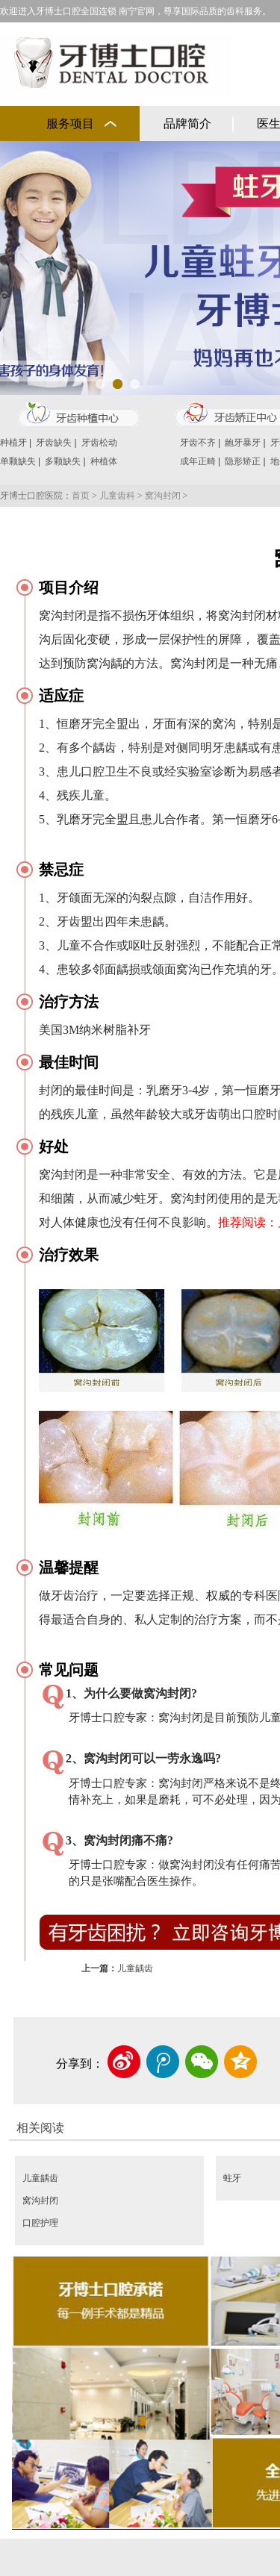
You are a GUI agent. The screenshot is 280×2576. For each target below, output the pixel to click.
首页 (81, 495)
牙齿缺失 (54, 442)
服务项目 (70, 123)
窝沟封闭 (163, 495)
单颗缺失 (18, 461)
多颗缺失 (63, 461)
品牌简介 (187, 123)
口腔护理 (40, 2223)
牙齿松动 (99, 442)
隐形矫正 (243, 461)
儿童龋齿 (135, 1968)
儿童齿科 (117, 495)
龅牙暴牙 (243, 442)
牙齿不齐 (198, 442)
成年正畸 (198, 461)
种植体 (103, 461)
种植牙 (13, 442)
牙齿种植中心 (78, 415)
